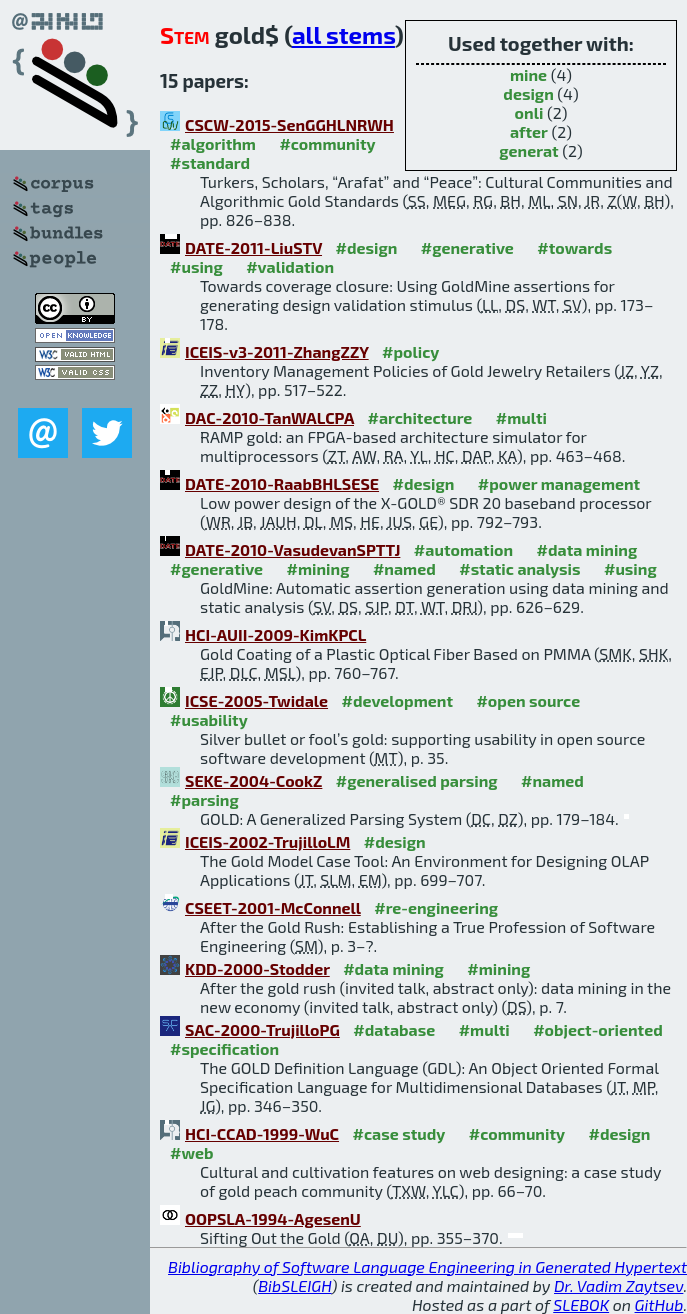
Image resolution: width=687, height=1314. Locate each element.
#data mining (587, 549)
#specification (224, 1048)
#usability (209, 719)
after (529, 131)
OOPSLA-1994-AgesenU (273, 1218)
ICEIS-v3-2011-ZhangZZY (277, 351)
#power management (559, 483)
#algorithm (213, 143)
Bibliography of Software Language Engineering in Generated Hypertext (427, 1266)
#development (397, 700)
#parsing (204, 799)
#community (327, 143)
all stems (343, 34)
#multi (521, 417)
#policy (410, 351)
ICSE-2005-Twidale (256, 700)
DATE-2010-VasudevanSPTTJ (292, 549)
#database (394, 1029)
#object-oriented (598, 1029)
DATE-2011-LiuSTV (253, 247)
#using (196, 266)
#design (367, 247)
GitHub (659, 1304)
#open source (528, 700)
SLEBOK (581, 1304)
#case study (399, 1133)
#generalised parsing (417, 780)
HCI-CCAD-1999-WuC (262, 1133)
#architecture (419, 417)
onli (529, 112)
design (528, 93)
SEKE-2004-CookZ (253, 780)
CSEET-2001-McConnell (273, 907)
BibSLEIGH (294, 1285)
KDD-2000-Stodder (257, 968)
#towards (574, 247)
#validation (290, 266)
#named (404, 568)
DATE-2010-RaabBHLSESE (282, 483)
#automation (463, 549)
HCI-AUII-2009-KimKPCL (275, 634)
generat (528, 150)
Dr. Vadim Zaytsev (618, 1285)
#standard (210, 162)
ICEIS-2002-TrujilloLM (267, 841)
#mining (318, 568)
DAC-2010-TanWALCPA (269, 417)
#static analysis (519, 568)
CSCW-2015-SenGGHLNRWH (289, 124)
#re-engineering (436, 907)
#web (191, 1152)
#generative (467, 247)
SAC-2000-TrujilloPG (262, 1029)
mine (528, 74)
